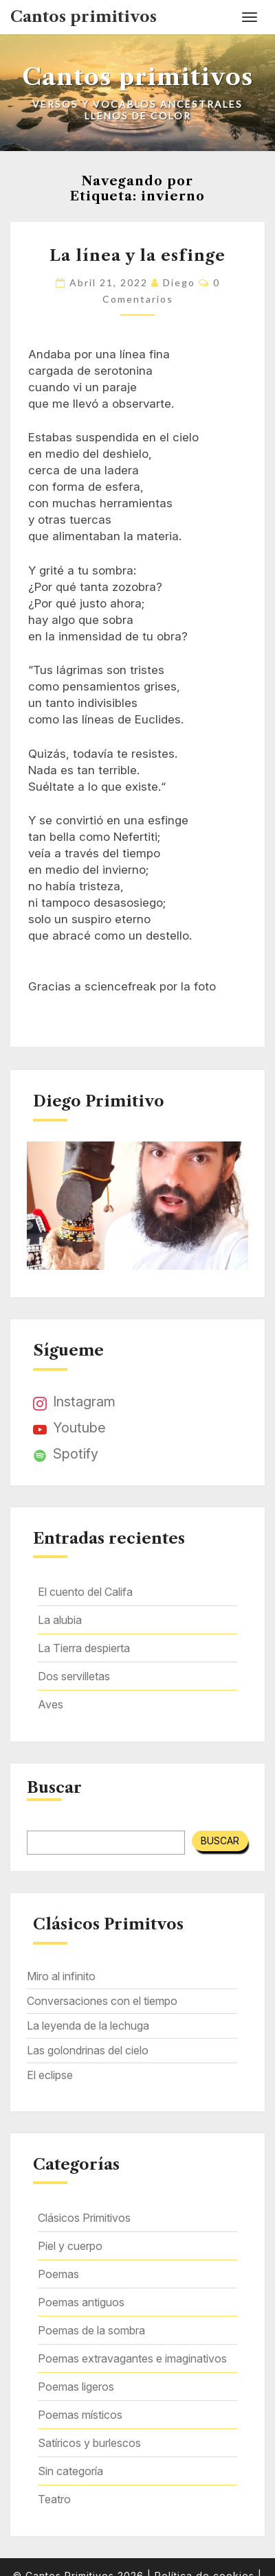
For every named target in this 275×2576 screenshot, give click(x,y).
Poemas (58, 2274)
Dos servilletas (74, 1676)
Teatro (54, 2499)
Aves (50, 1704)
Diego (179, 282)
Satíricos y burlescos (89, 2443)
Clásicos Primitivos (84, 2218)
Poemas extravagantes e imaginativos (132, 2358)
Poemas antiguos (81, 2302)
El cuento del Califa (85, 1592)
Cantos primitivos (83, 17)
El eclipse (50, 2075)
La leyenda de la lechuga (88, 2025)
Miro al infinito (61, 1976)
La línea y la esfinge (138, 255)
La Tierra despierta (84, 1648)
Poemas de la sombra (91, 2330)
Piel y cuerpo (70, 2246)
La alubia (60, 1620)
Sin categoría (70, 2471)
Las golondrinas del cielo (87, 2050)
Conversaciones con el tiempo (102, 2001)
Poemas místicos (80, 2415)
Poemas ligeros (76, 2386)
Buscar (54, 1788)
